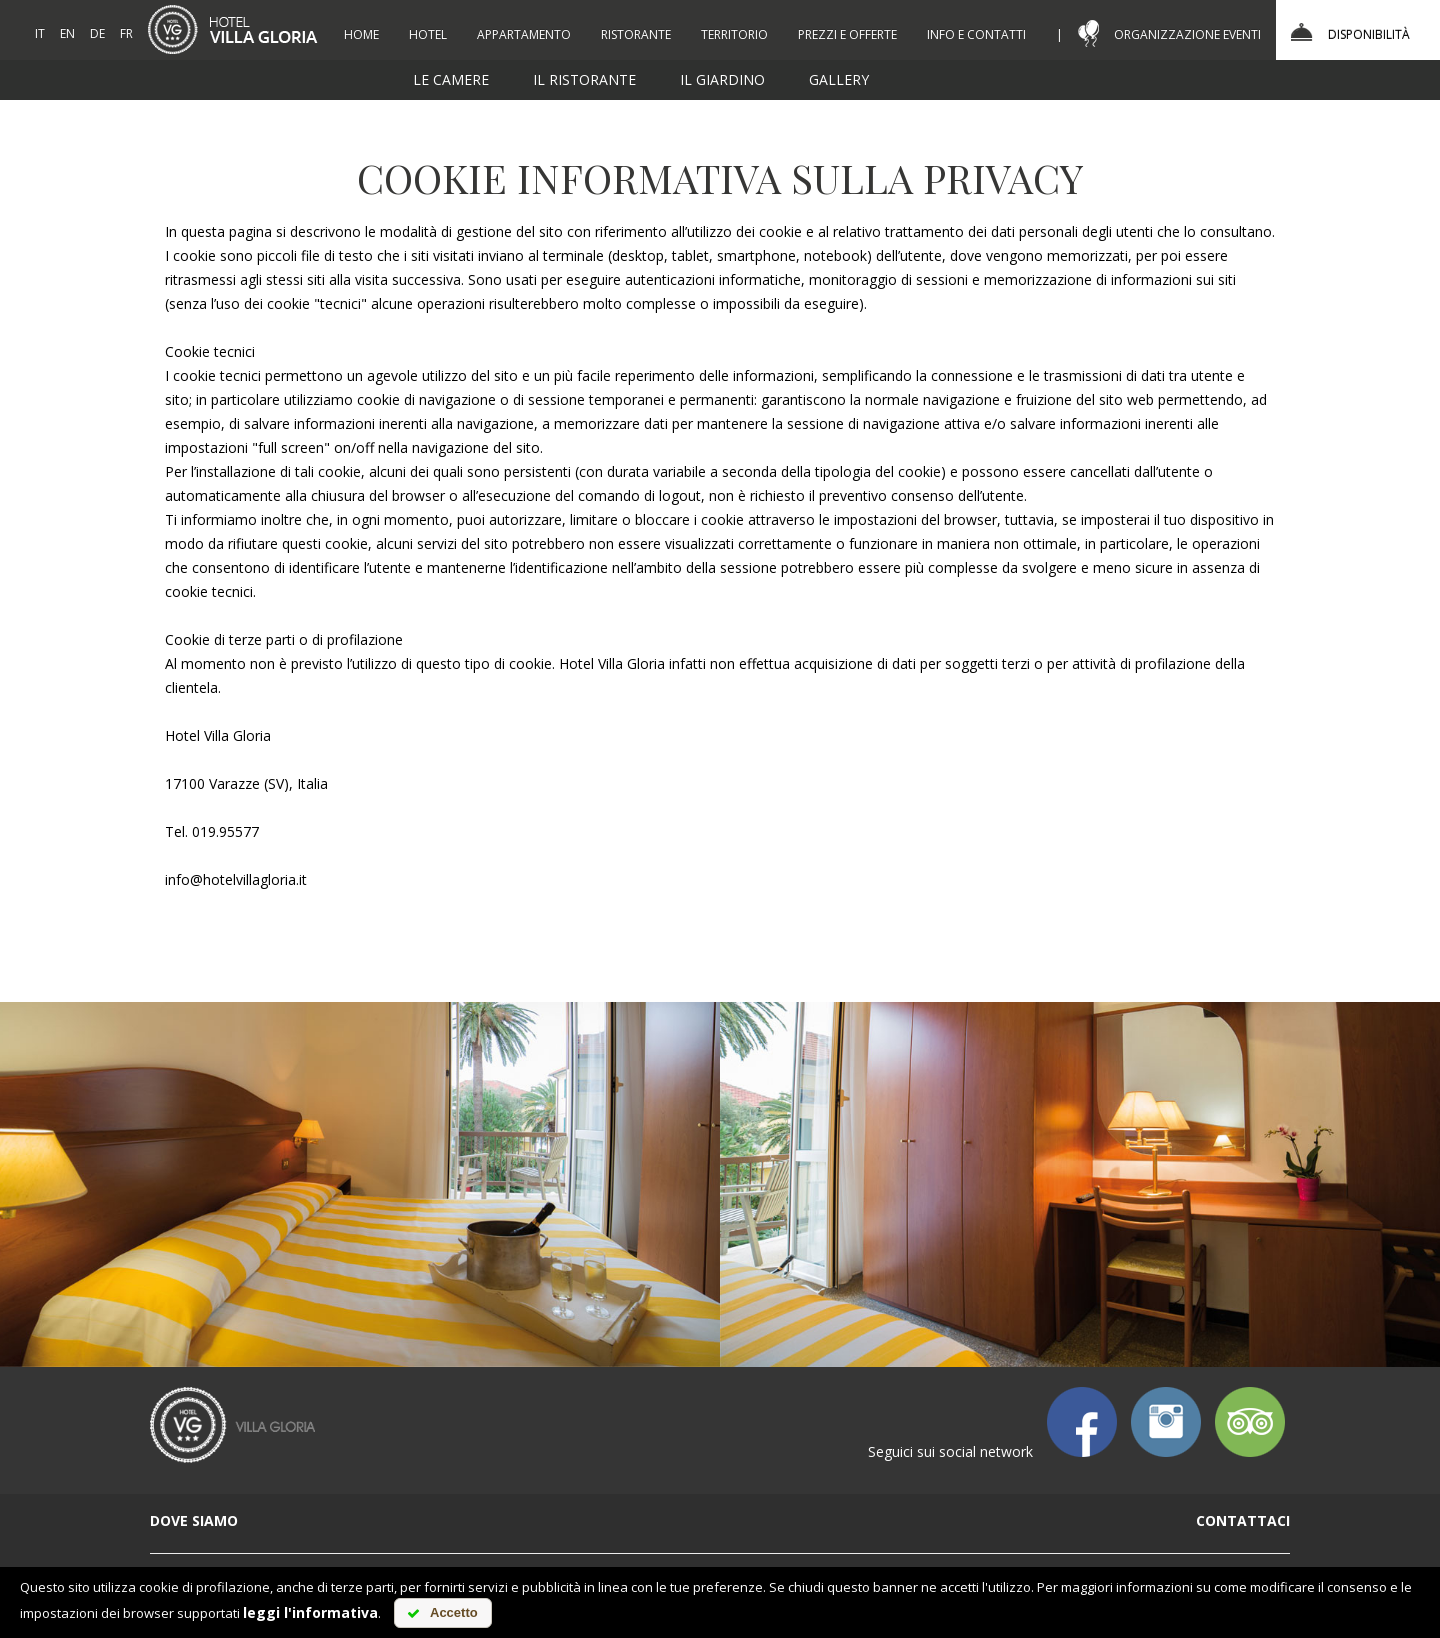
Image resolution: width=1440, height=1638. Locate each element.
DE (97, 33)
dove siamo (194, 1520)
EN (67, 33)
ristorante (636, 34)
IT (40, 33)
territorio (734, 34)
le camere (451, 79)
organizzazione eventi (1187, 34)
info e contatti (976, 34)
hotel (428, 34)
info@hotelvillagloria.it (236, 879)
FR (126, 33)
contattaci (1243, 1520)
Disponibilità (1369, 34)
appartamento (524, 34)
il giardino (722, 79)
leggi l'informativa (310, 1612)
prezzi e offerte (847, 34)
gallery (839, 79)
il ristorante (584, 79)
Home (361, 34)
